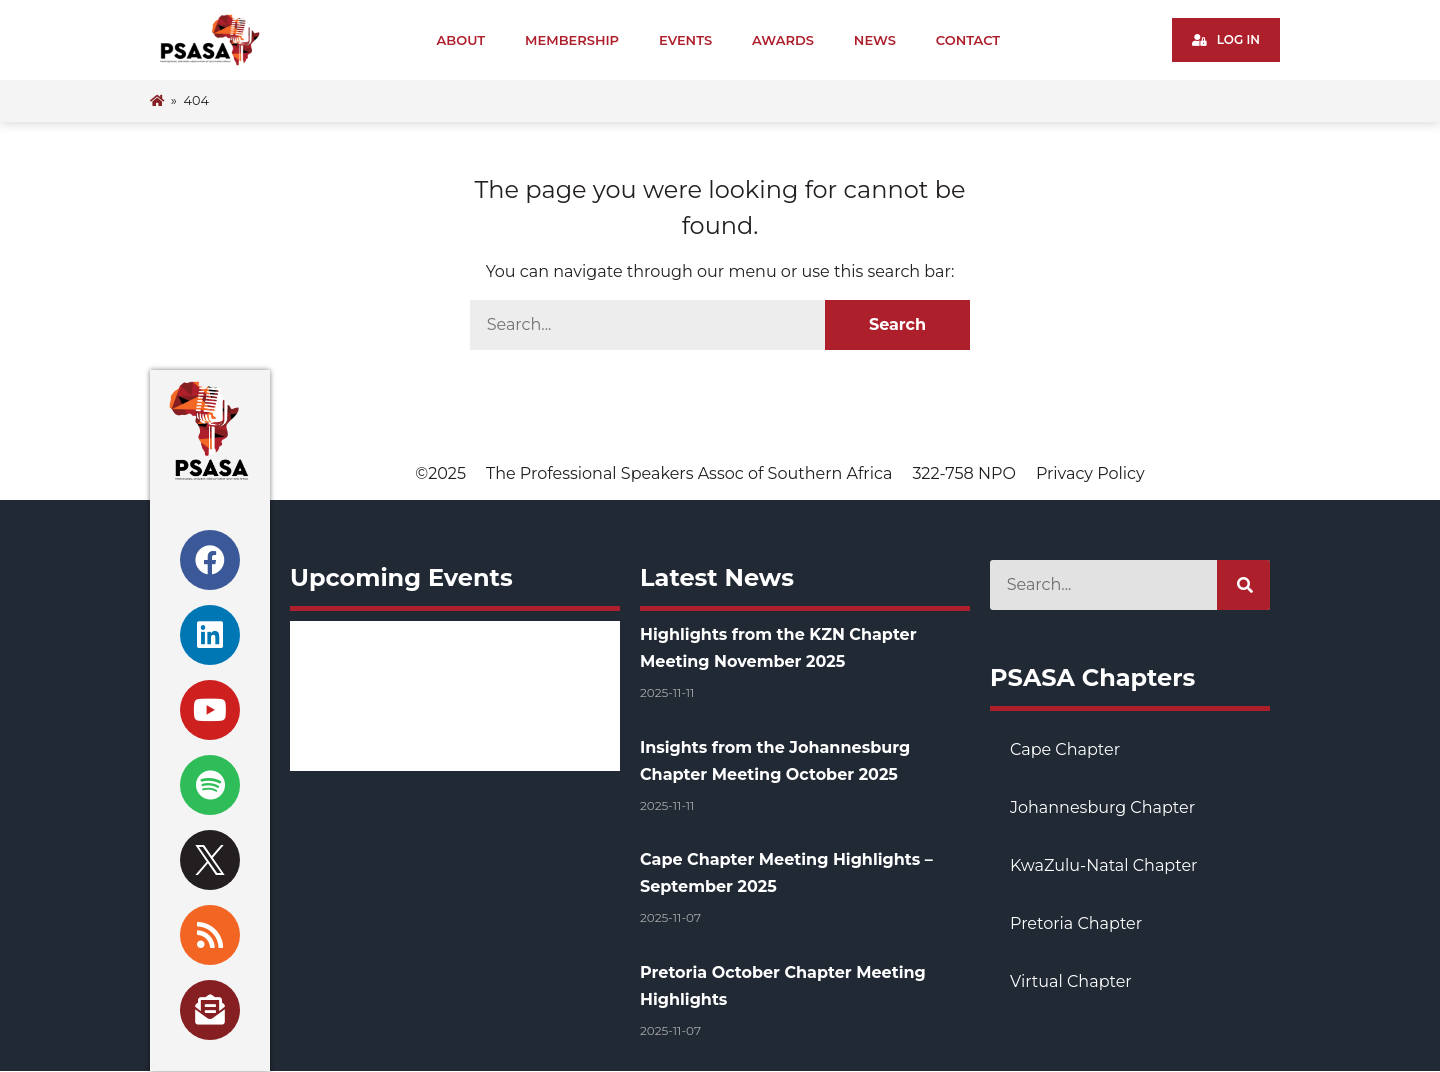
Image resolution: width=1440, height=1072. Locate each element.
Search (897, 324)
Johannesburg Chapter (1102, 807)
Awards (783, 40)
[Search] (1243, 585)
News (875, 40)
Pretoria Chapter (1076, 923)
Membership (572, 40)
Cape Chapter (1065, 749)
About (461, 40)
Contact (968, 40)
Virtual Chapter (1071, 981)
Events (685, 40)
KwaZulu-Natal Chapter (1103, 865)
